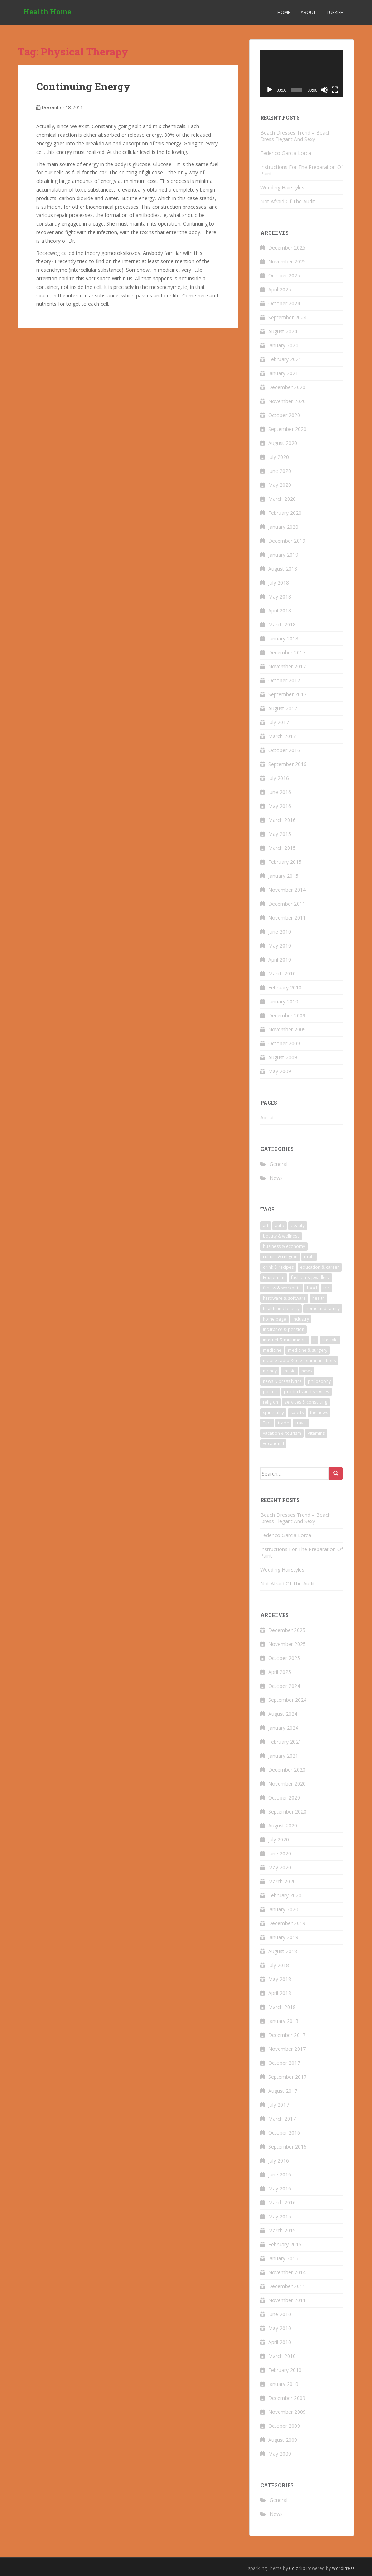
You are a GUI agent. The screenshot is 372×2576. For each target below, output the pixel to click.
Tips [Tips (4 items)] (267, 1423)
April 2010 (279, 959)
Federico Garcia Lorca (285, 153)
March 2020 (282, 498)
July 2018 (278, 582)
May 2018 (279, 596)
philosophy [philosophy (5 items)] (319, 1381)
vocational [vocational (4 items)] (273, 1443)
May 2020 (279, 484)
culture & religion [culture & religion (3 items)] (280, 1257)
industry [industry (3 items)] (301, 1319)
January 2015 (283, 875)
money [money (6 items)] (270, 1371)
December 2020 (286, 387)
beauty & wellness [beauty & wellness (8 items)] (281, 1236)
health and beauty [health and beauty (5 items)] (281, 1309)
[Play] (269, 89)
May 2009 (279, 1071)
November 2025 (287, 261)
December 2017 (286, 652)
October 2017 (284, 680)
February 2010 (284, 987)
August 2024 (282, 331)
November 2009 (287, 1029)
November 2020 (287, 401)
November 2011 (287, 917)
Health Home (47, 12)
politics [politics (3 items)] (270, 1392)
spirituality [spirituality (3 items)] (273, 1412)
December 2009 (286, 1015)
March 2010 (282, 973)
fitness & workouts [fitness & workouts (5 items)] (281, 1288)
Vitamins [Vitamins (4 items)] (316, 1433)
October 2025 (284, 275)
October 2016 (284, 750)
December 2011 (286, 903)
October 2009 (284, 1043)
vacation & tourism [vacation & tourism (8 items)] (282, 1433)
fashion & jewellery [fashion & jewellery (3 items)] (310, 1277)
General (279, 1164)
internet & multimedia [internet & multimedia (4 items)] (285, 1340)
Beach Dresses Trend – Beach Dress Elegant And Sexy (295, 135)
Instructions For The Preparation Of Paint (301, 170)
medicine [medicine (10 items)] (272, 1350)
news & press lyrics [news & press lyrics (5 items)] (282, 1381)
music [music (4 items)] (289, 1371)
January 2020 (283, 526)
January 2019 (283, 554)
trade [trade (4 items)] (283, 1423)
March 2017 (282, 736)
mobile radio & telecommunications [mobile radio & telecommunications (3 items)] (299, 1360)
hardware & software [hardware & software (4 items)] (284, 1298)
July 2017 (278, 722)
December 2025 (286, 247)
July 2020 (278, 457)
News (276, 1178)
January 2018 (283, 638)
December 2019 (286, 540)
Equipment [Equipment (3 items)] (274, 1277)
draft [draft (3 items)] (309, 1257)
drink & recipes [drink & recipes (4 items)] (278, 1267)
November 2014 (287, 889)
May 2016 (279, 806)
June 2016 (279, 792)
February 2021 (284, 359)
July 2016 (278, 778)
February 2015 (284, 861)
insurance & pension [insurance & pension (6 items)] (283, 1329)
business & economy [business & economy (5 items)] (284, 1246)
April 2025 (279, 289)
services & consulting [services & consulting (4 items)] (306, 1402)
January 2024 (283, 345)
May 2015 (279, 834)
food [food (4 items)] (312, 1288)
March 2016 (282, 820)
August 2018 (282, 568)
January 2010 (283, 1001)
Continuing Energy (83, 86)
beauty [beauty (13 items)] (298, 1225)
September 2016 (287, 764)
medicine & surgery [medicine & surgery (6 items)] (307, 1350)
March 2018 (282, 624)
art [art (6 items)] (266, 1225)
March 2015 (282, 847)
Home (283, 12)
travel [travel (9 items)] (301, 1423)
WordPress (343, 2568)
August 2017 (282, 708)
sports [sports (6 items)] (297, 1412)
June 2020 (279, 471)
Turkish (335, 12)
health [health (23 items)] (318, 1298)
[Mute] (324, 89)
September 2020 (287, 429)
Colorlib (297, 2568)
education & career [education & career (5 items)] (319, 1267)
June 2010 (279, 931)
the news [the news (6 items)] (319, 1412)
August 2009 (282, 1057)
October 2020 (284, 415)
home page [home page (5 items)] (274, 1319)
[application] (301, 73)
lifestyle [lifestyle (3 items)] (330, 1340)
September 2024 (287, 317)
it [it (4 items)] (314, 1340)
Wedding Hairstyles (282, 187)
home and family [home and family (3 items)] (323, 1309)
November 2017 (287, 666)
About (308, 12)
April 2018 (279, 610)
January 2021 (283, 373)
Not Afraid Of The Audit (287, 201)
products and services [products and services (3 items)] (306, 1392)
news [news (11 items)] (306, 1371)
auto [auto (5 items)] (279, 1225)
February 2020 (284, 512)
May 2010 (279, 945)
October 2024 (284, 303)
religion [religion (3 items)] (270, 1402)
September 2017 (287, 694)
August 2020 (282, 443)
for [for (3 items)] (326, 1288)
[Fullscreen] (334, 89)
